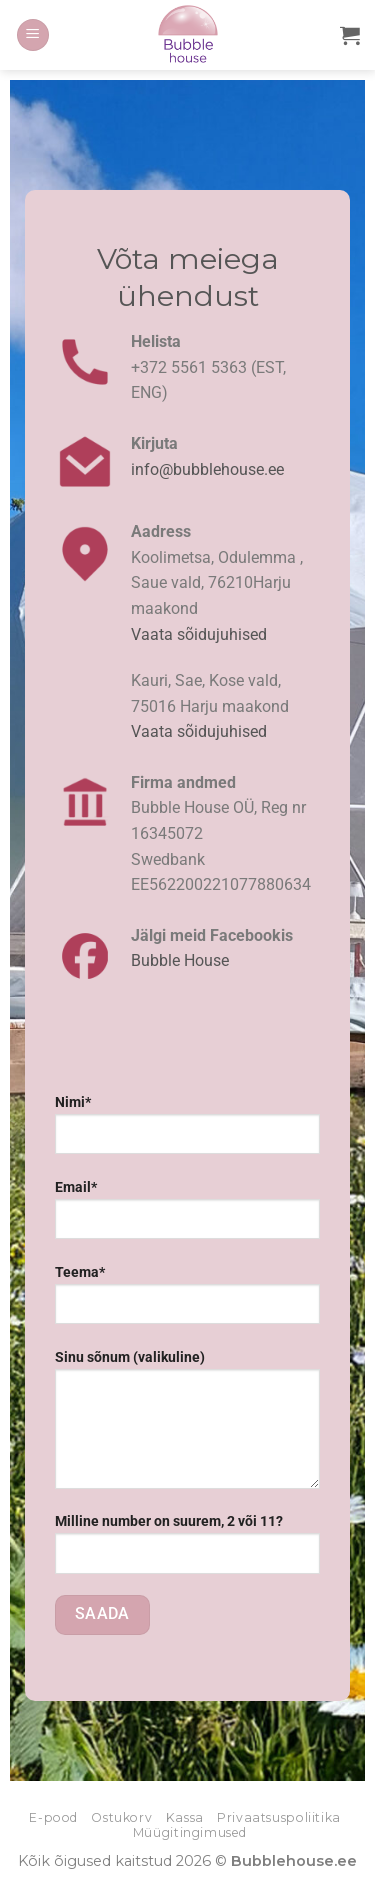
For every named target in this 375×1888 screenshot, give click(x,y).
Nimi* (187, 1132)
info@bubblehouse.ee (207, 469)
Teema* (187, 1302)
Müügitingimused (190, 1832)
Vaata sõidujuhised (199, 634)
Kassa (185, 1817)
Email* (187, 1217)
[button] (33, 35)
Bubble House (180, 960)
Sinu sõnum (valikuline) (187, 1427)
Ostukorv (121, 1817)
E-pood (53, 1817)
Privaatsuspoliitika (279, 1817)
